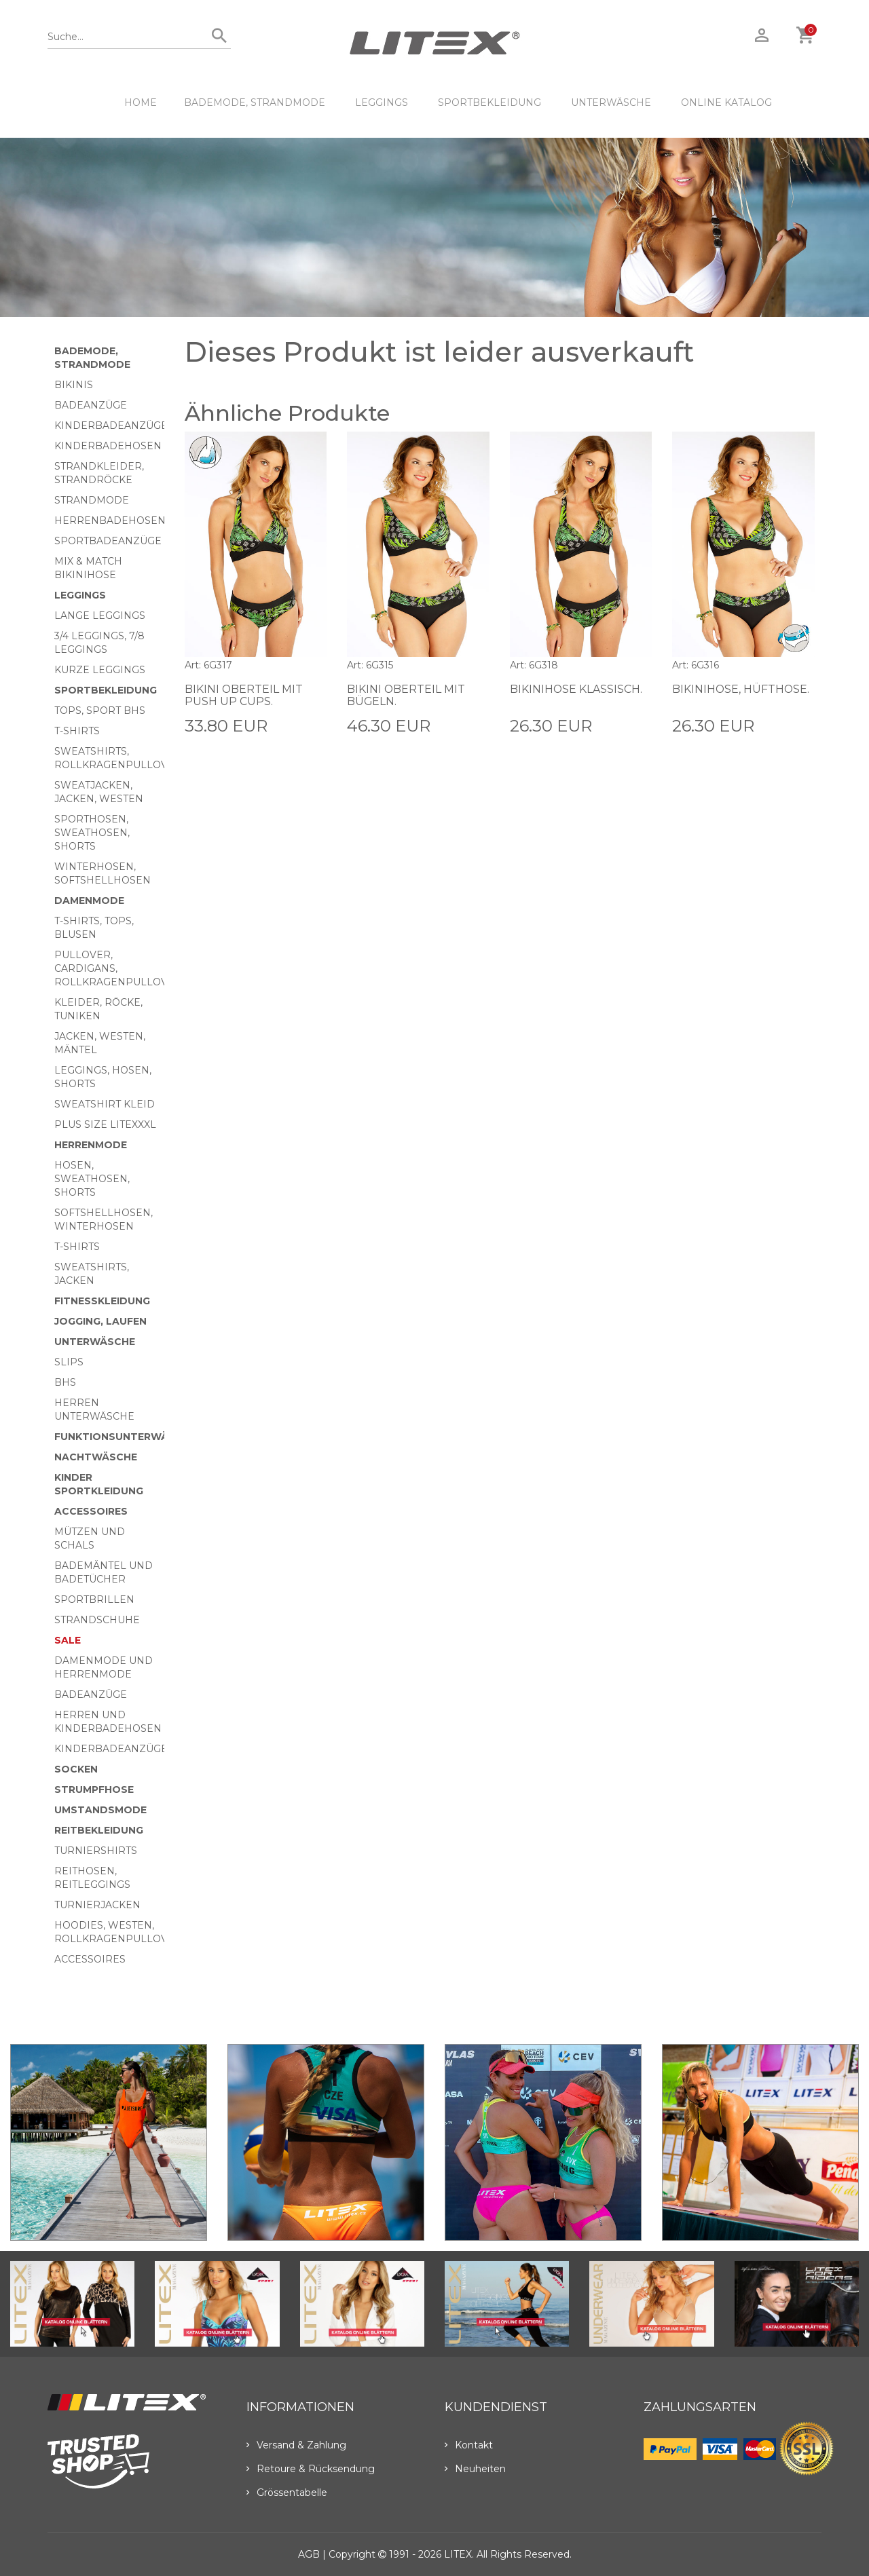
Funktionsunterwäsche (125, 1437)
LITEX (458, 2554)
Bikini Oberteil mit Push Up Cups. (244, 695)
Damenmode (89, 900)
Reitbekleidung (98, 1830)
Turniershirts (95, 1850)
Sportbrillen (94, 1599)
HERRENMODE (90, 1145)
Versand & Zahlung (296, 2445)
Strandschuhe (97, 1620)
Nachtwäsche (95, 1457)
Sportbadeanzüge (108, 541)
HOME (140, 102)
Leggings (381, 102)
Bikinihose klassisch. (576, 689)
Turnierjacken (97, 1905)
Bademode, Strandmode (254, 102)
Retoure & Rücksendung (310, 2469)
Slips (69, 1362)
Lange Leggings (99, 615)
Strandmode (91, 500)
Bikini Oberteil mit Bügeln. (406, 695)
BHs (65, 1382)
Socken (76, 1769)
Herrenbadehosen (110, 520)
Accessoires (91, 1511)
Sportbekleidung (489, 102)
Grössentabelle (286, 2492)
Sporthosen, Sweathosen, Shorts (92, 832)
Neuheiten (475, 2469)
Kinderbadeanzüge (111, 425)
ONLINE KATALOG (726, 102)
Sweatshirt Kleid (104, 1104)
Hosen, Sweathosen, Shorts (92, 1178)
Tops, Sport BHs (99, 710)
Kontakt (469, 2445)
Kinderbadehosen (108, 446)
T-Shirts (77, 731)
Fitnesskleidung (102, 1301)
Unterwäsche (611, 102)
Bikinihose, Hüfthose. (741, 689)
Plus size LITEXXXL (105, 1124)
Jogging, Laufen (100, 1321)
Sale (67, 1640)
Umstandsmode (100, 1810)
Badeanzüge (90, 405)
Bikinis (73, 385)
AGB (309, 2554)
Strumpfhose (94, 1789)
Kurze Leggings (99, 670)
